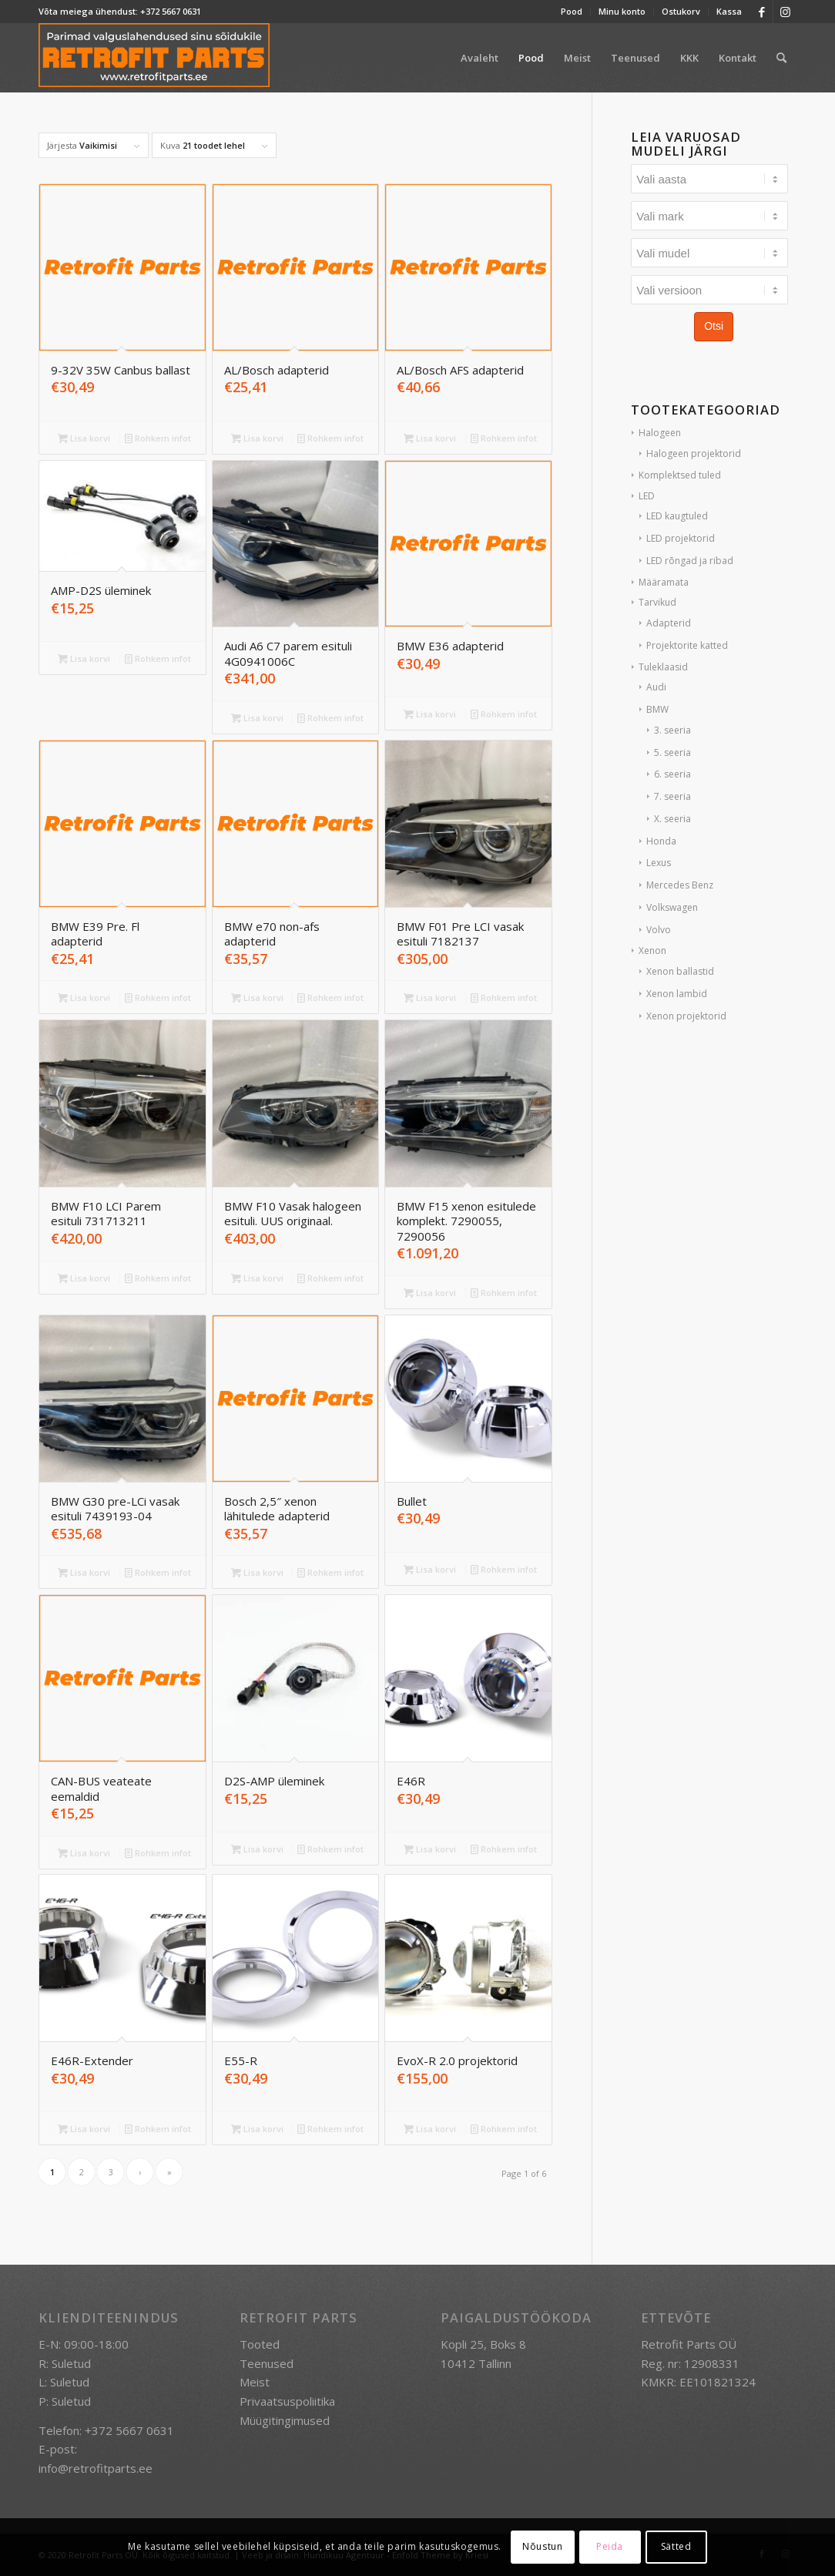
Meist (255, 2382)
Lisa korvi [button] (84, 438)
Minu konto (622, 11)
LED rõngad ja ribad (689, 560)
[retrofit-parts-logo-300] (154, 57)
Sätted (676, 2546)
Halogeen (660, 432)
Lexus (658, 862)
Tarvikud (657, 602)
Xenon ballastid (680, 971)
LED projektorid (680, 538)
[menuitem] (572, 11)
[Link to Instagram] (784, 11)
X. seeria (672, 818)
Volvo (658, 929)
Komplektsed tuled (680, 475)
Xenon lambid (676, 993)
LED (647, 495)
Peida (609, 2546)
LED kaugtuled (677, 515)
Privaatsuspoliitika (287, 2401)
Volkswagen (672, 907)
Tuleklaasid (663, 666)
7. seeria (672, 796)
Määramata (664, 582)
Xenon (652, 950)
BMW (657, 709)
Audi (656, 687)
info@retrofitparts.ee (96, 2468)
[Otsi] (781, 57)
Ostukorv (681, 11)
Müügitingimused (285, 2420)
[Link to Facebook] (761, 11)
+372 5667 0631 (170, 11)
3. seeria (672, 730)
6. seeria (672, 774)
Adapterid (668, 623)
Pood (571, 11)
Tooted (260, 2344)
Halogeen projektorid (693, 453)
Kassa (729, 11)
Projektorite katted (687, 645)
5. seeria (672, 752)
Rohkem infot (158, 438)
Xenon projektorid (686, 1016)
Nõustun (542, 2546)
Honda (661, 841)
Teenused (266, 2363)
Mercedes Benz (679, 885)
